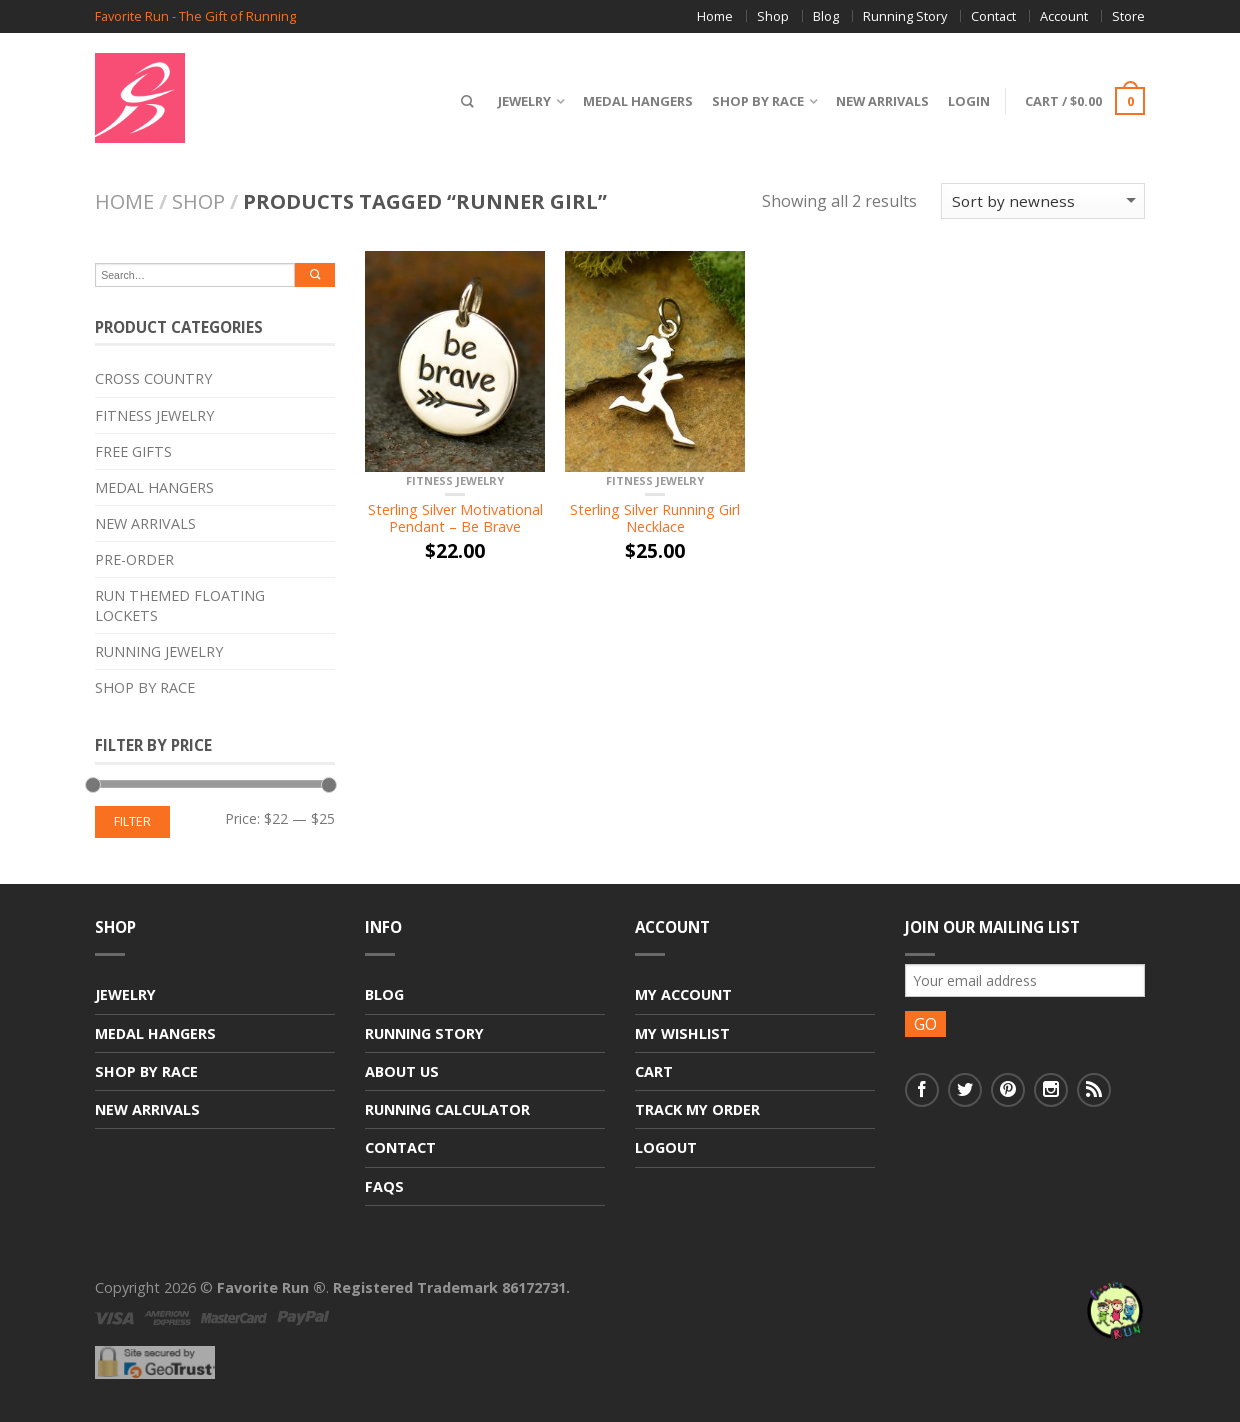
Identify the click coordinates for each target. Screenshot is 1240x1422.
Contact (993, 16)
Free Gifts (133, 451)
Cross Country (153, 378)
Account (1064, 16)
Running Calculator (447, 1109)
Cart (654, 1071)
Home (715, 16)
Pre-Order (134, 559)
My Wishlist (682, 1033)
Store (1128, 16)
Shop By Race (753, 101)
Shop (773, 16)
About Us (402, 1071)
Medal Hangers (633, 101)
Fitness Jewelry (455, 480)
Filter (132, 821)
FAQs (384, 1186)
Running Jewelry (159, 651)
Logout (666, 1147)
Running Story (905, 16)
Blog (826, 16)
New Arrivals (877, 101)
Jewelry (519, 101)
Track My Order (697, 1109)
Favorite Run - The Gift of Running (195, 16)
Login (964, 101)
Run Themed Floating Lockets (180, 605)
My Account (683, 994)
